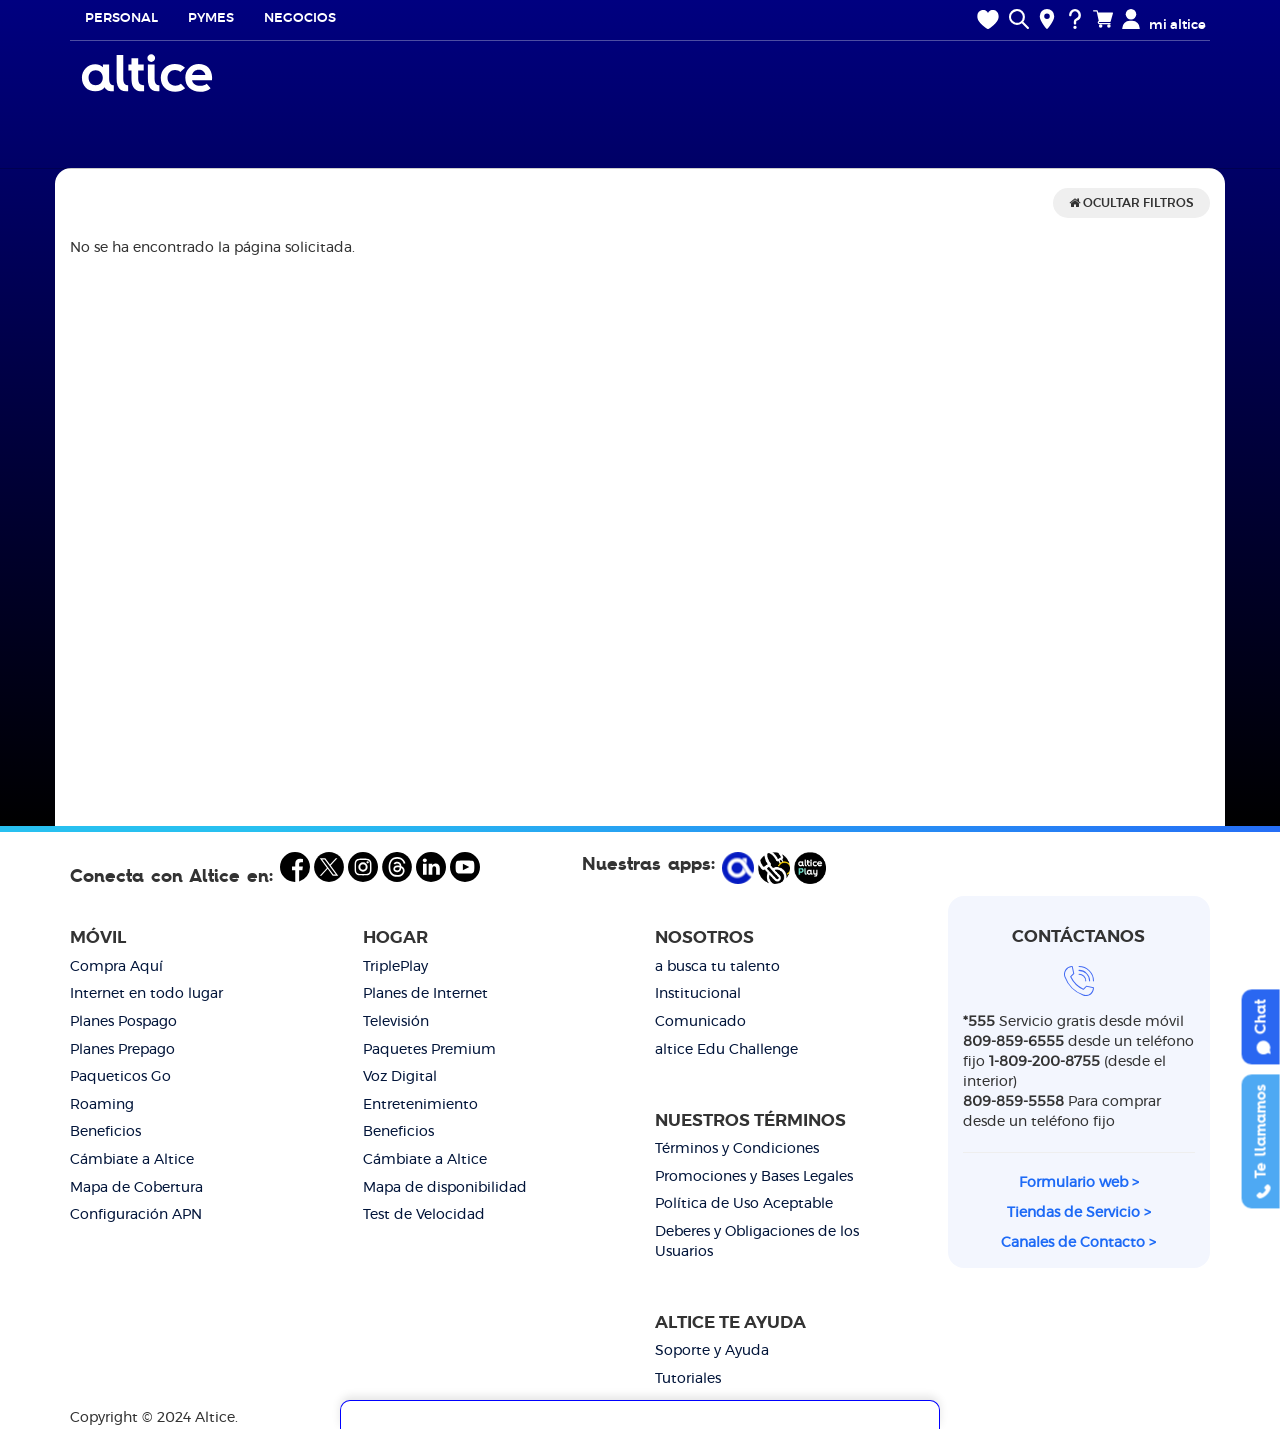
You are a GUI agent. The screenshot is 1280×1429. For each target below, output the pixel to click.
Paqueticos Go (120, 1077)
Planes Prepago (122, 1050)
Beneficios (105, 1132)
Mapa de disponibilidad (445, 1188)
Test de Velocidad (424, 1215)
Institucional (698, 994)
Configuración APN (136, 1215)
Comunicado (700, 1022)
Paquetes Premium (429, 1050)
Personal (121, 18)
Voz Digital (400, 1077)
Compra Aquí (116, 967)
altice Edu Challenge (726, 1050)
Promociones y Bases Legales (754, 1177)
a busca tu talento (717, 967)
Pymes (211, 18)
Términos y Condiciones (737, 1149)
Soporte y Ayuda (712, 1351)
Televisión (396, 1022)
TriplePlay (395, 967)
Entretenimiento (420, 1105)
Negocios (300, 18)
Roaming (102, 1105)
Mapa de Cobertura (136, 1188)
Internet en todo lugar (146, 994)
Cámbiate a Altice (132, 1160)
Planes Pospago (123, 1022)
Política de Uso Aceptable (744, 1204)
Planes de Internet (425, 994)
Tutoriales (688, 1379)
